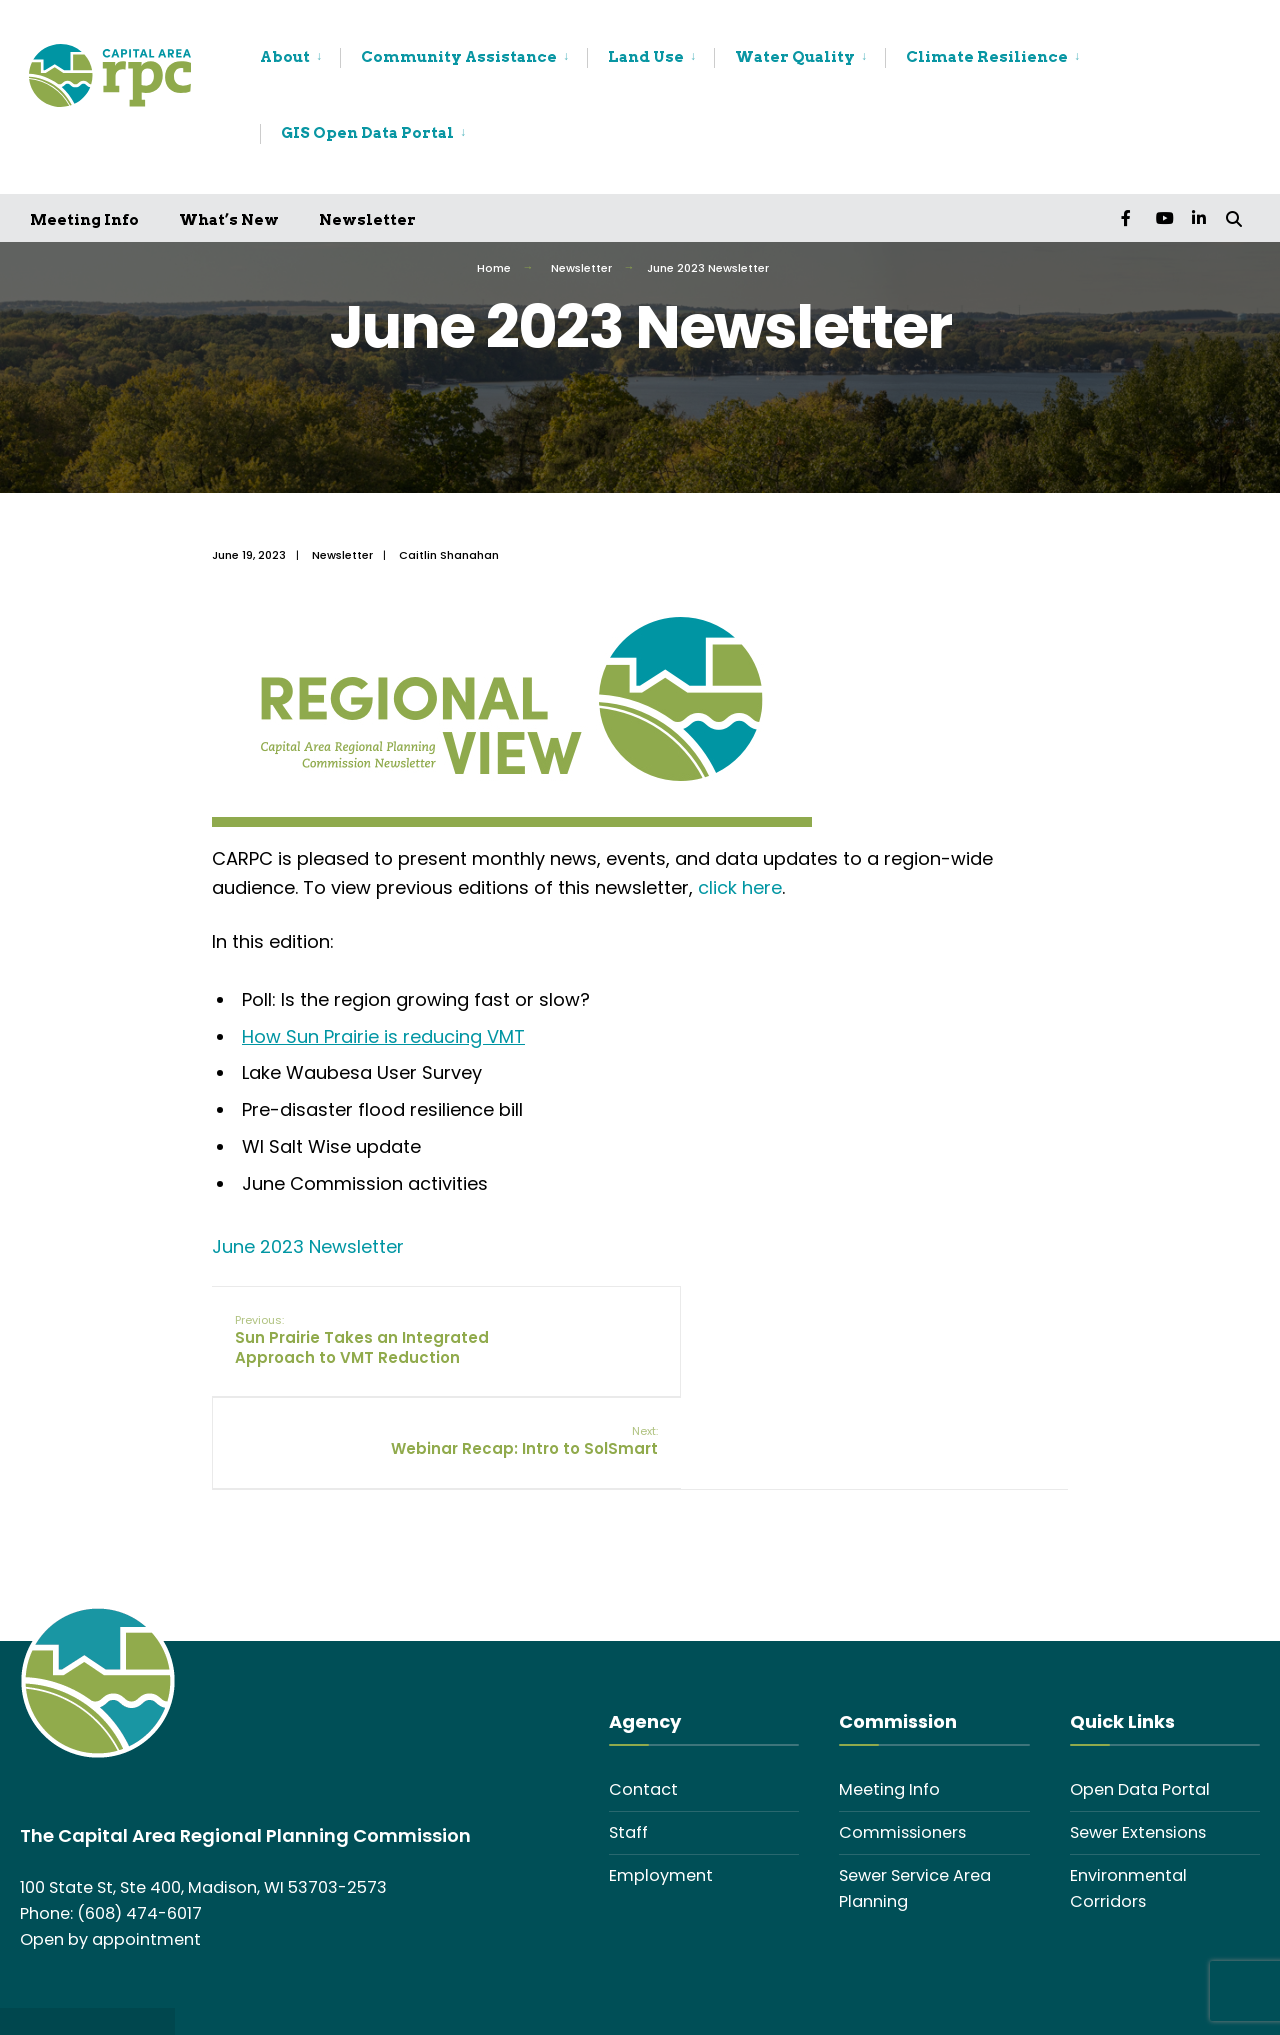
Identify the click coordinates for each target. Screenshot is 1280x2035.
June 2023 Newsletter (308, 1246)
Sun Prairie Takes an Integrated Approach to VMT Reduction (352, 1349)
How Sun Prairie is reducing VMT (383, 1036)
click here (740, 887)
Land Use (646, 57)
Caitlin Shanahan (449, 555)
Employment (661, 1803)
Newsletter (367, 220)
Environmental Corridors (1128, 1816)
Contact (643, 1717)
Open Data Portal (1140, 1717)
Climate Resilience (987, 57)
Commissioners (902, 1760)
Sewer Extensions (1138, 1760)
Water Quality (795, 57)
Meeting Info (84, 220)
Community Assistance (459, 57)
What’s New (229, 220)
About (285, 57)
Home (494, 268)
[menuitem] (300, 58)
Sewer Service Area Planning (915, 1816)
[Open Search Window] (1232, 217)
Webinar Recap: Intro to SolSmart (947, 1339)
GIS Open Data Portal (367, 133)
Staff (628, 1760)
